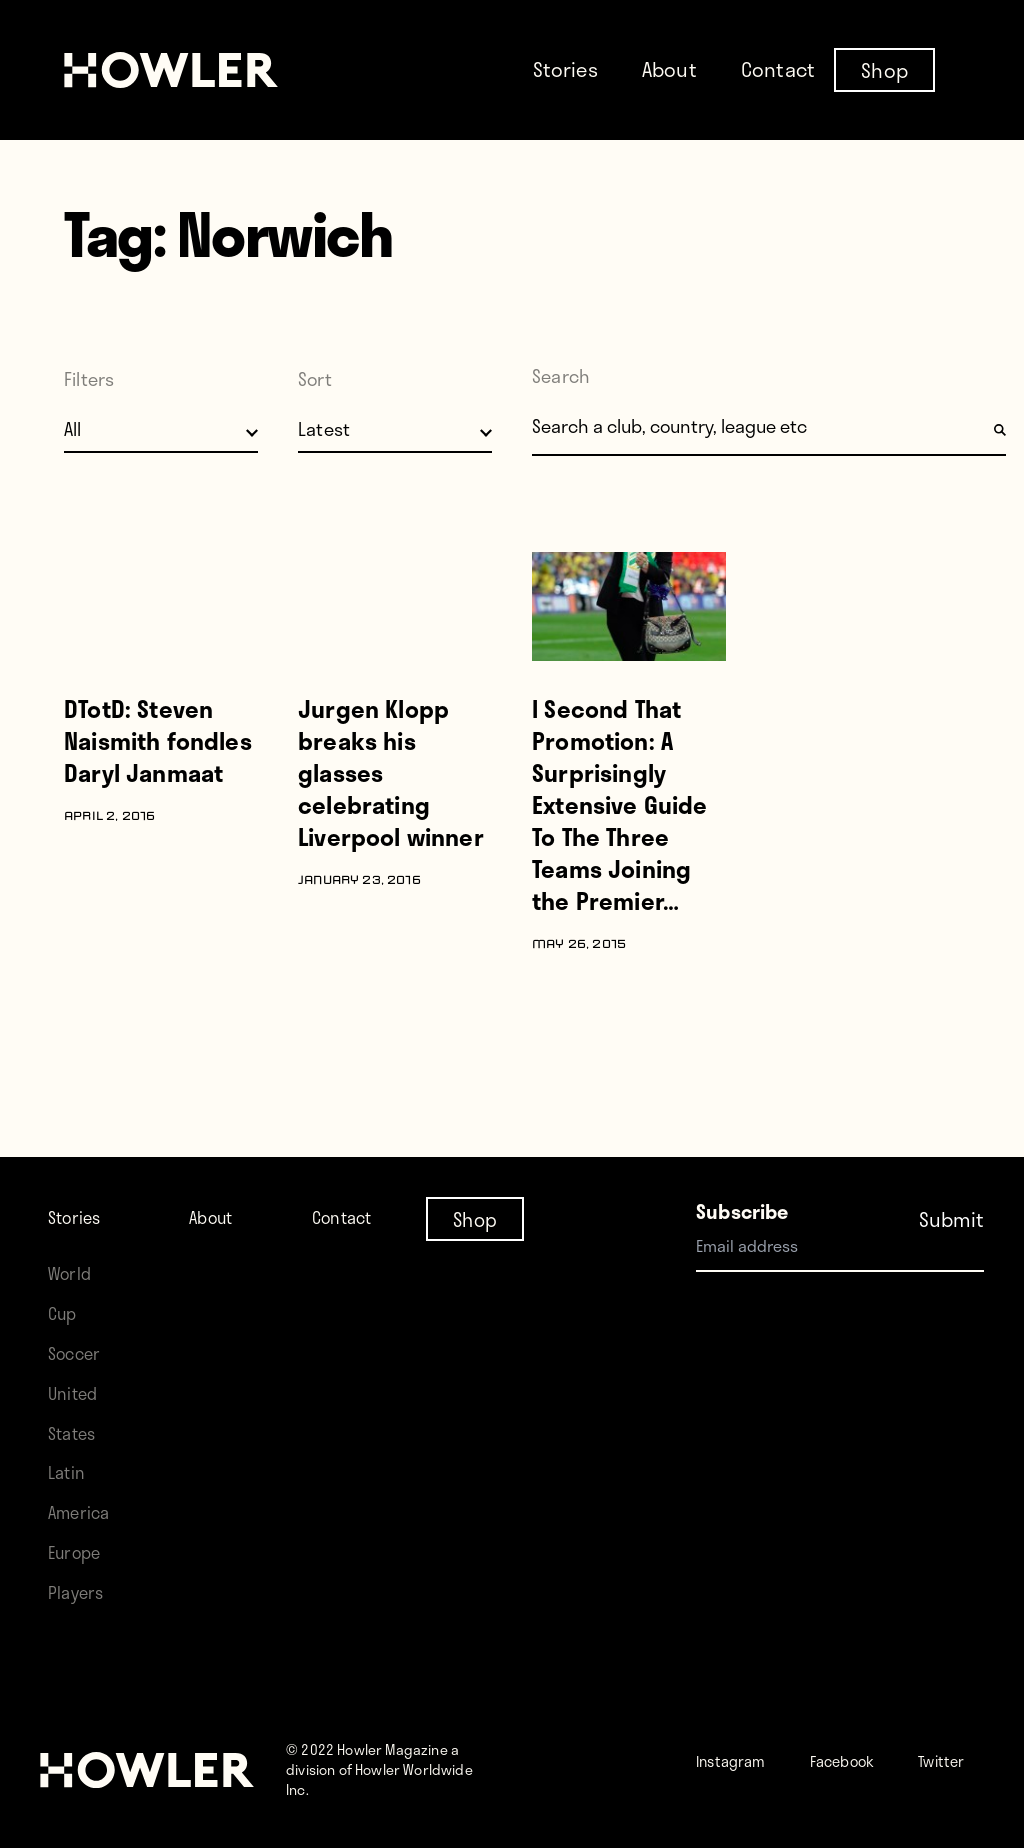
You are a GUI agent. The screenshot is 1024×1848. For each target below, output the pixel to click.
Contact (778, 69)
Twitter (766, 1779)
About (669, 69)
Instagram (741, 1739)
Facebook (873, 1739)
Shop (884, 69)
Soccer (79, 1332)
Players (80, 1571)
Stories (565, 69)
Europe (79, 1531)
